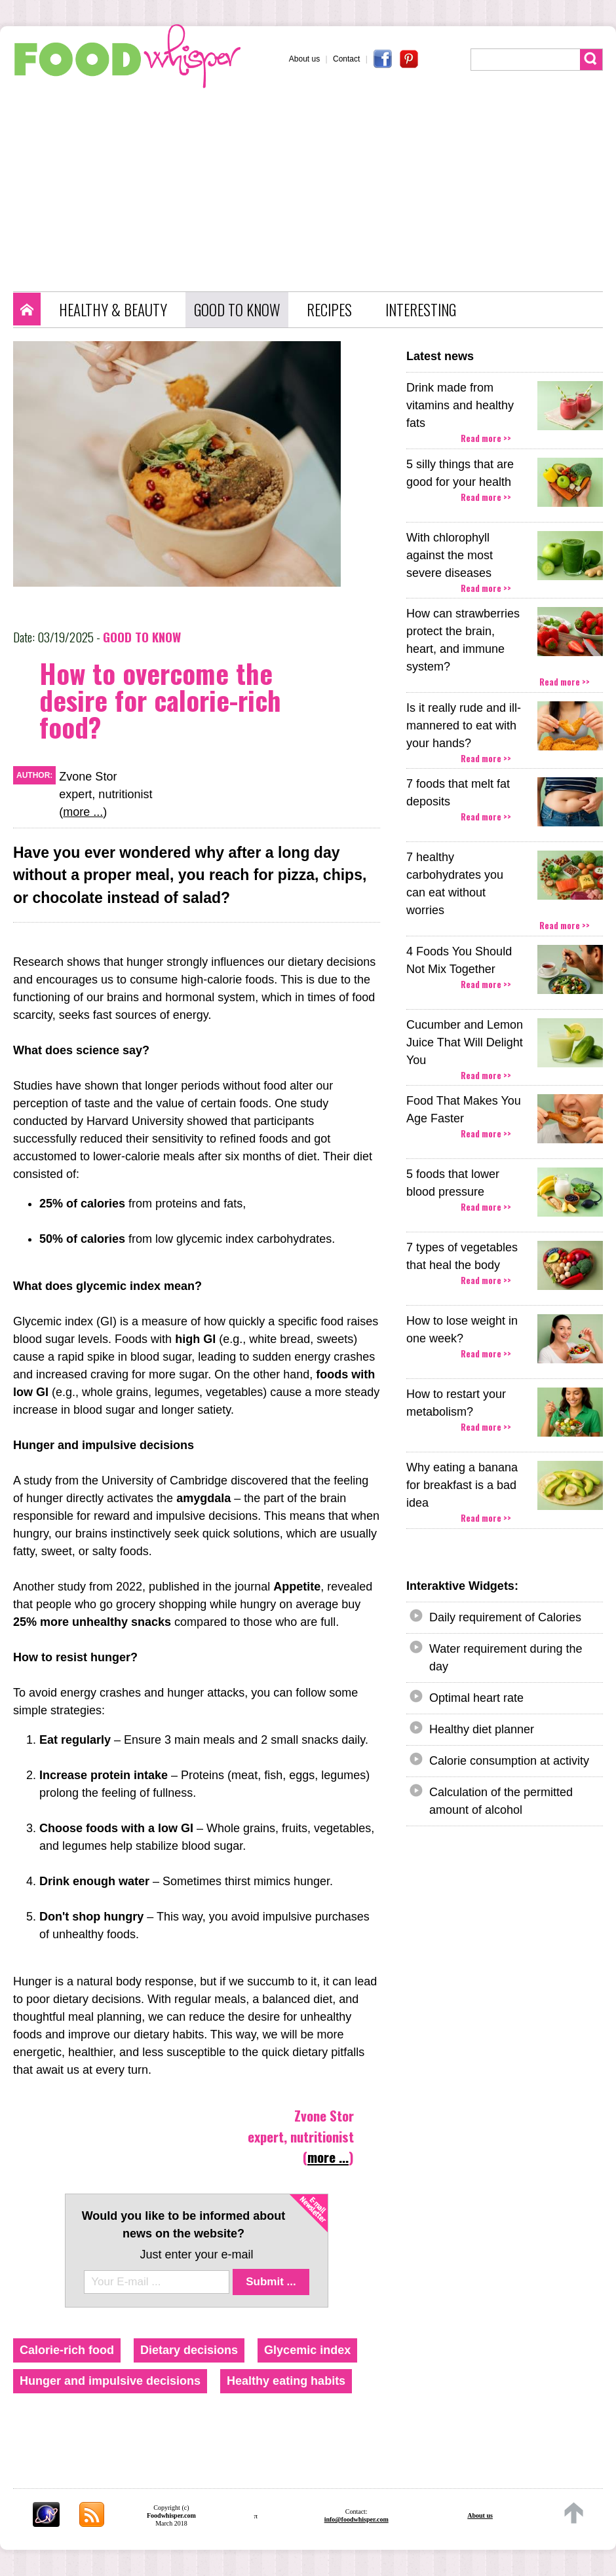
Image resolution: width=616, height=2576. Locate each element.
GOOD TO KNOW (237, 310)
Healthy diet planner (481, 1729)
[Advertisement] (314, 186)
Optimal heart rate (476, 1697)
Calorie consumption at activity (509, 1760)
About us (304, 59)
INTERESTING (420, 310)
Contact (346, 59)
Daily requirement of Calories (505, 1617)
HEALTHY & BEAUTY (113, 310)
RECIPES (329, 310)
